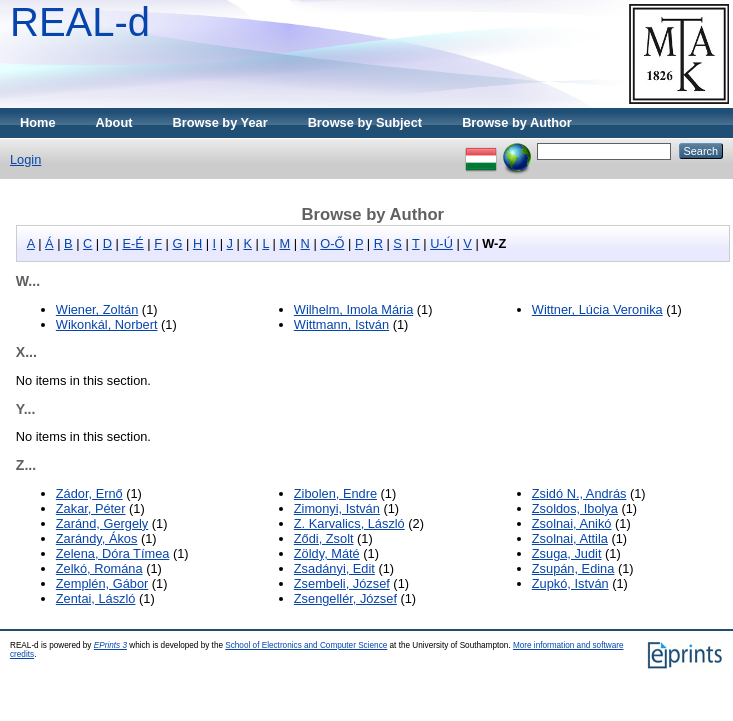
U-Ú (441, 243)
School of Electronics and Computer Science (306, 645)
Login (25, 159)
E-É (132, 243)
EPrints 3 (110, 645)
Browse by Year (220, 122)
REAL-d (80, 22)
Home (38, 122)
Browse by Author (517, 122)
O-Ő (332, 243)
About (114, 122)
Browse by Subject (365, 122)
